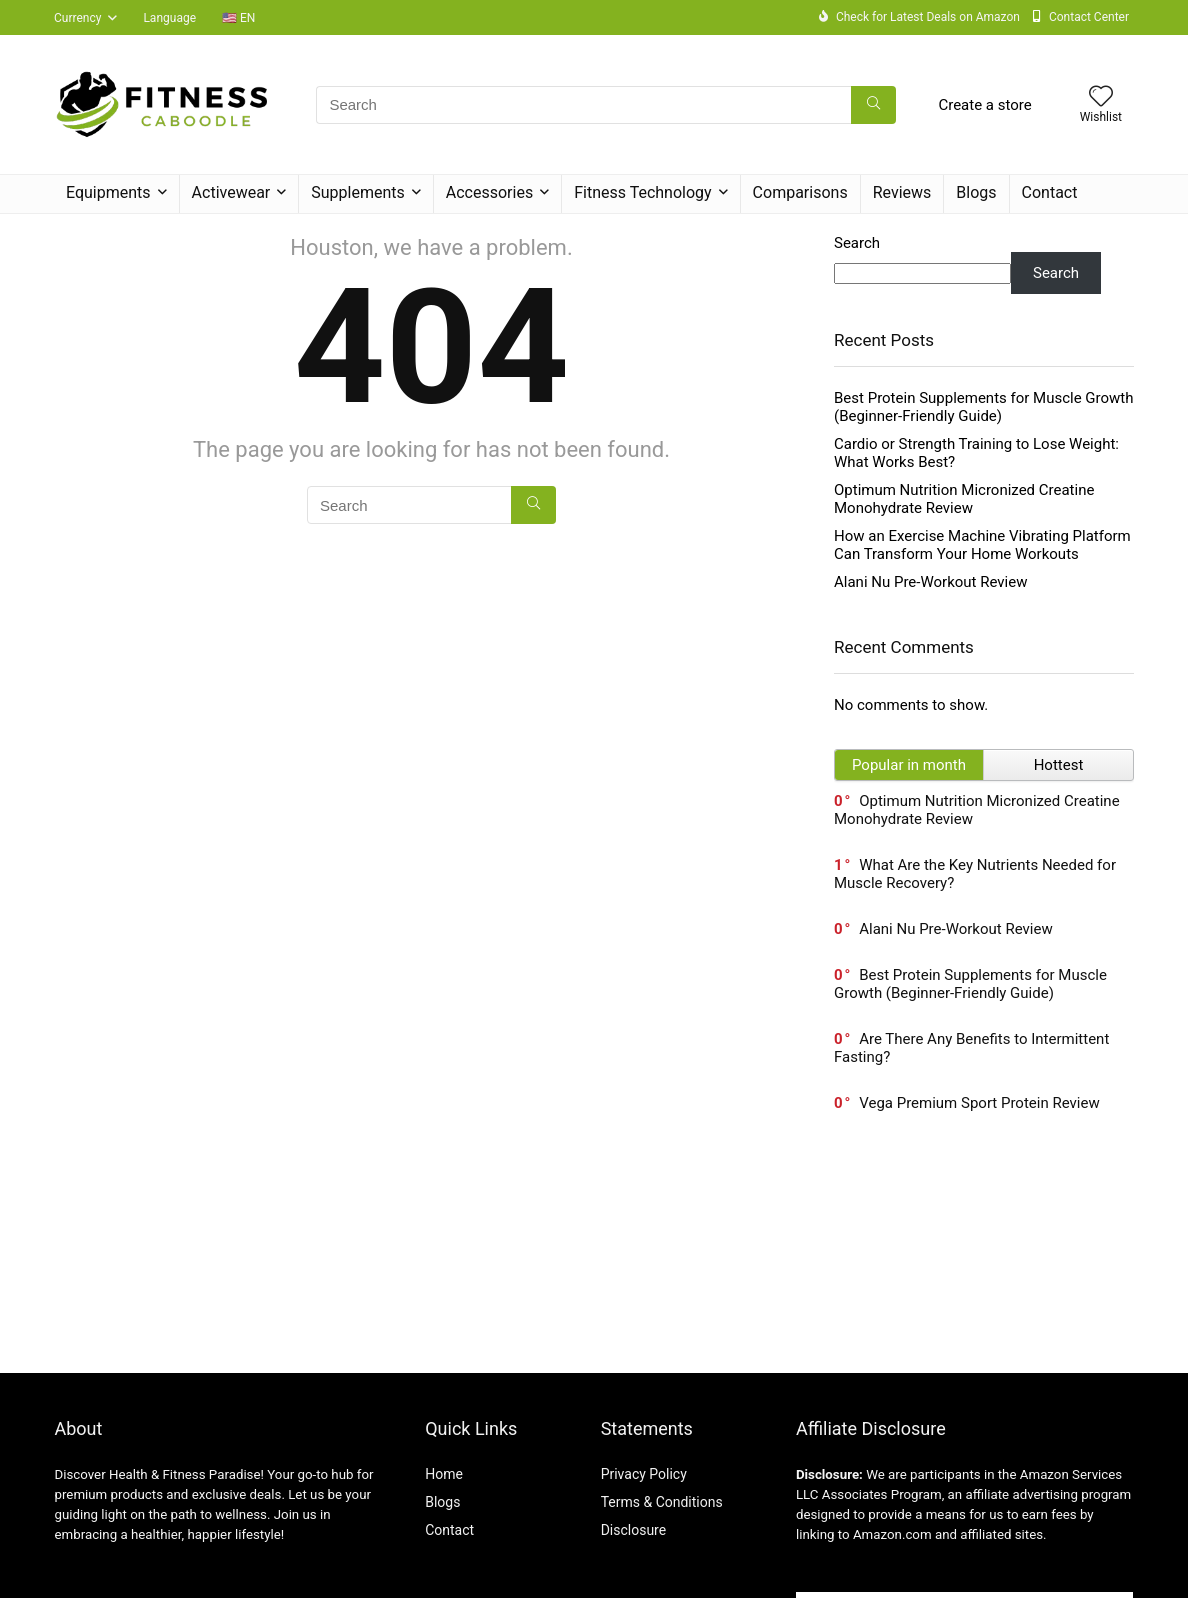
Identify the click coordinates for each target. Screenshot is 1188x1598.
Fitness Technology (642, 192)
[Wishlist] (1101, 98)
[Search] (873, 105)
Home (444, 1474)
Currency (77, 18)
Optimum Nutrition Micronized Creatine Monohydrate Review (964, 499)
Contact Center (1089, 17)
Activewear (231, 192)
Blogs (976, 192)
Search (857, 243)
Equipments (108, 192)
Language (169, 18)
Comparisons (800, 192)
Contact (1050, 192)
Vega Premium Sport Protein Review (979, 1103)
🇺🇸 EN (238, 18)
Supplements (358, 192)
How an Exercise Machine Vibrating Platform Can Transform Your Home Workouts (982, 545)
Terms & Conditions (662, 1502)
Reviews (902, 192)
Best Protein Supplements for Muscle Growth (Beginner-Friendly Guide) (984, 407)
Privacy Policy (644, 1474)
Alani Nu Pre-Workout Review (930, 582)
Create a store (984, 105)
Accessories (489, 192)
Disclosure (634, 1530)
